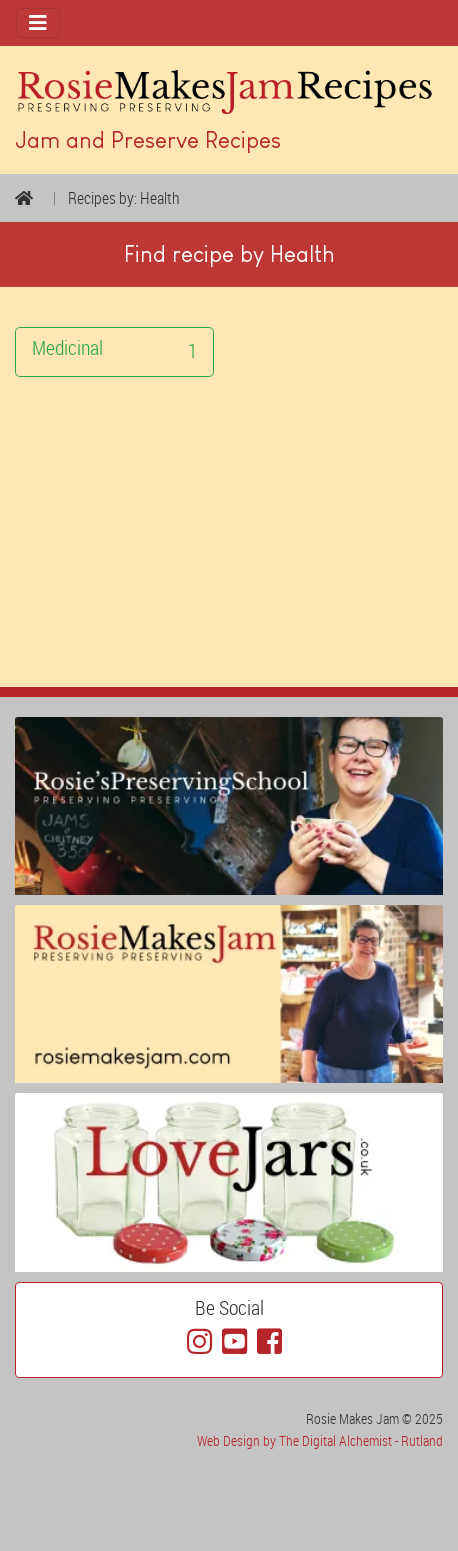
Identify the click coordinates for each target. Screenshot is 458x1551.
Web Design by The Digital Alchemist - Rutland (320, 1440)
